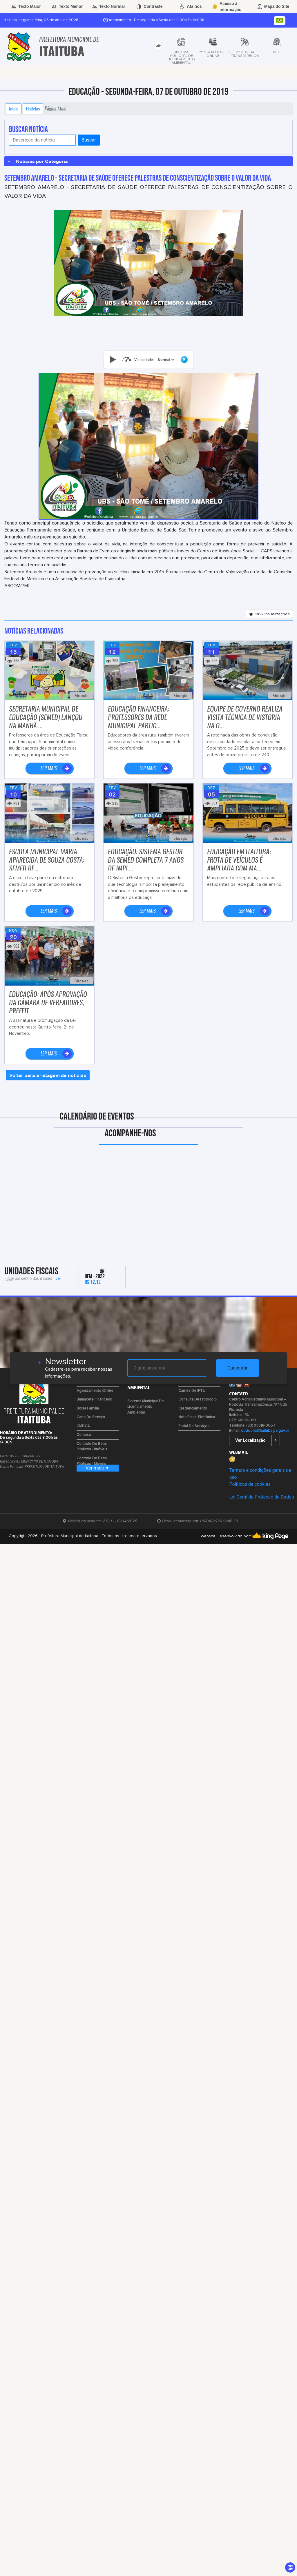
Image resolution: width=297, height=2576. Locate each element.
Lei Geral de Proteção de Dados (261, 1497)
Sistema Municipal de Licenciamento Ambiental (145, 1406)
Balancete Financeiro (94, 1399)
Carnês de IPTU (191, 1391)
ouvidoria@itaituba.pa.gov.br (265, 1431)
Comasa (84, 1435)
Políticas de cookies (249, 1484)
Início (13, 109)
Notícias (33, 109)
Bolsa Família (88, 1408)
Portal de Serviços (193, 1426)
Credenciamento (192, 1408)
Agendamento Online (95, 1391)
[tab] (158, 45)
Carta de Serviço (91, 1417)
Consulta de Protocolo (197, 1399)
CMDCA (83, 1426)
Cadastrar (237, 1368)
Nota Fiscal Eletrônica (196, 1417)
